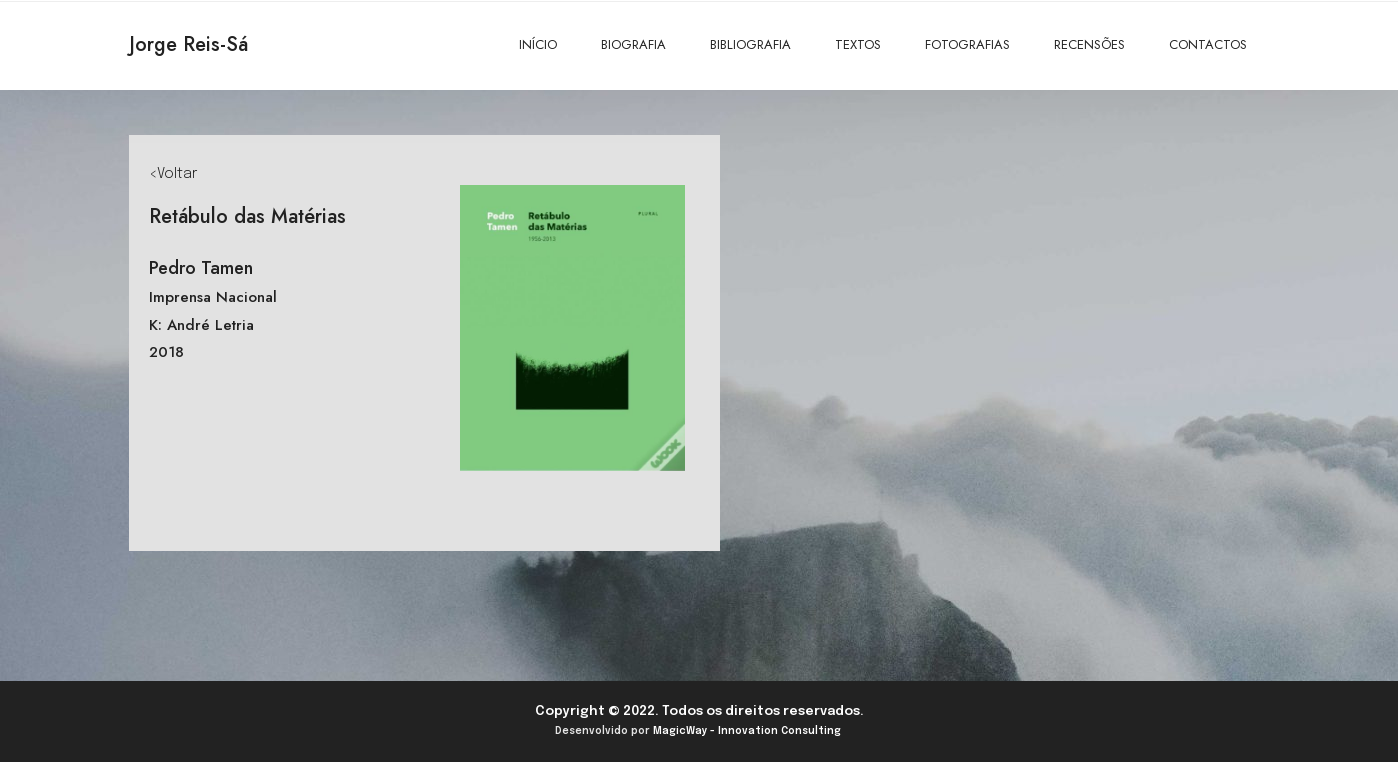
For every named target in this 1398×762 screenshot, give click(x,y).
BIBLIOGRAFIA (750, 44)
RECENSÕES (1089, 44)
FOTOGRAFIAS (967, 44)
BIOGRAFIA (633, 44)
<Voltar (173, 174)
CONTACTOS (1208, 44)
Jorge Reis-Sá (188, 44)
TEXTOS (858, 44)
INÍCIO (538, 44)
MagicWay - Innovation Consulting (747, 731)
